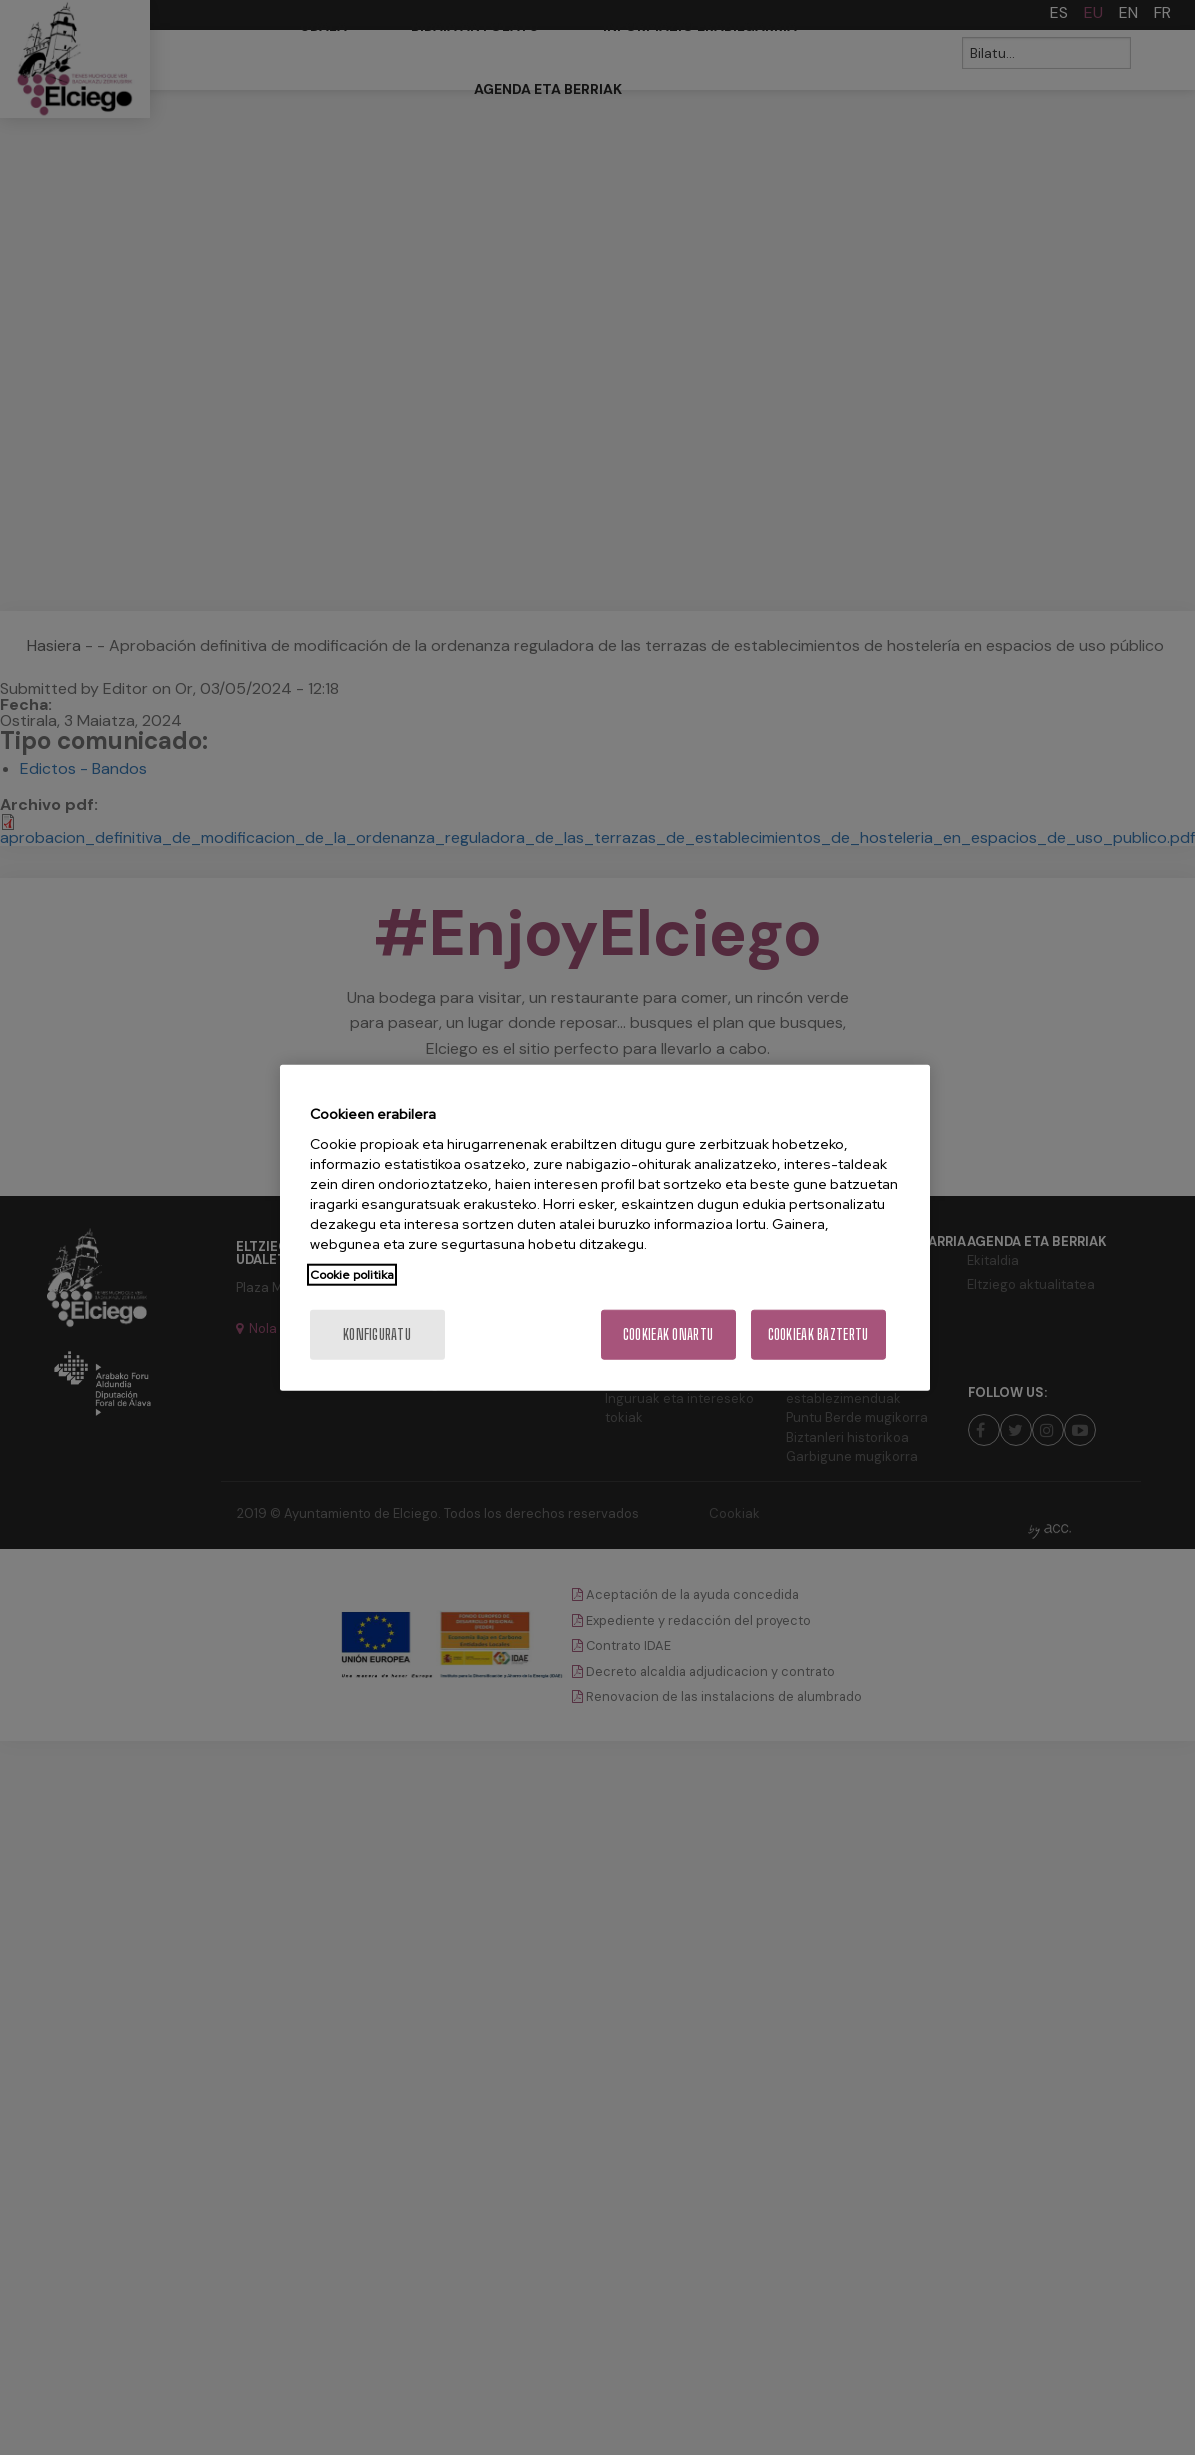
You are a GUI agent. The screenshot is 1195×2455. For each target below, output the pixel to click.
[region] (605, 1227)
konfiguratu (377, 1334)
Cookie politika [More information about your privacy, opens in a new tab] (352, 1275)
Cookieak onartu (668, 1334)
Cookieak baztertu (818, 1334)
